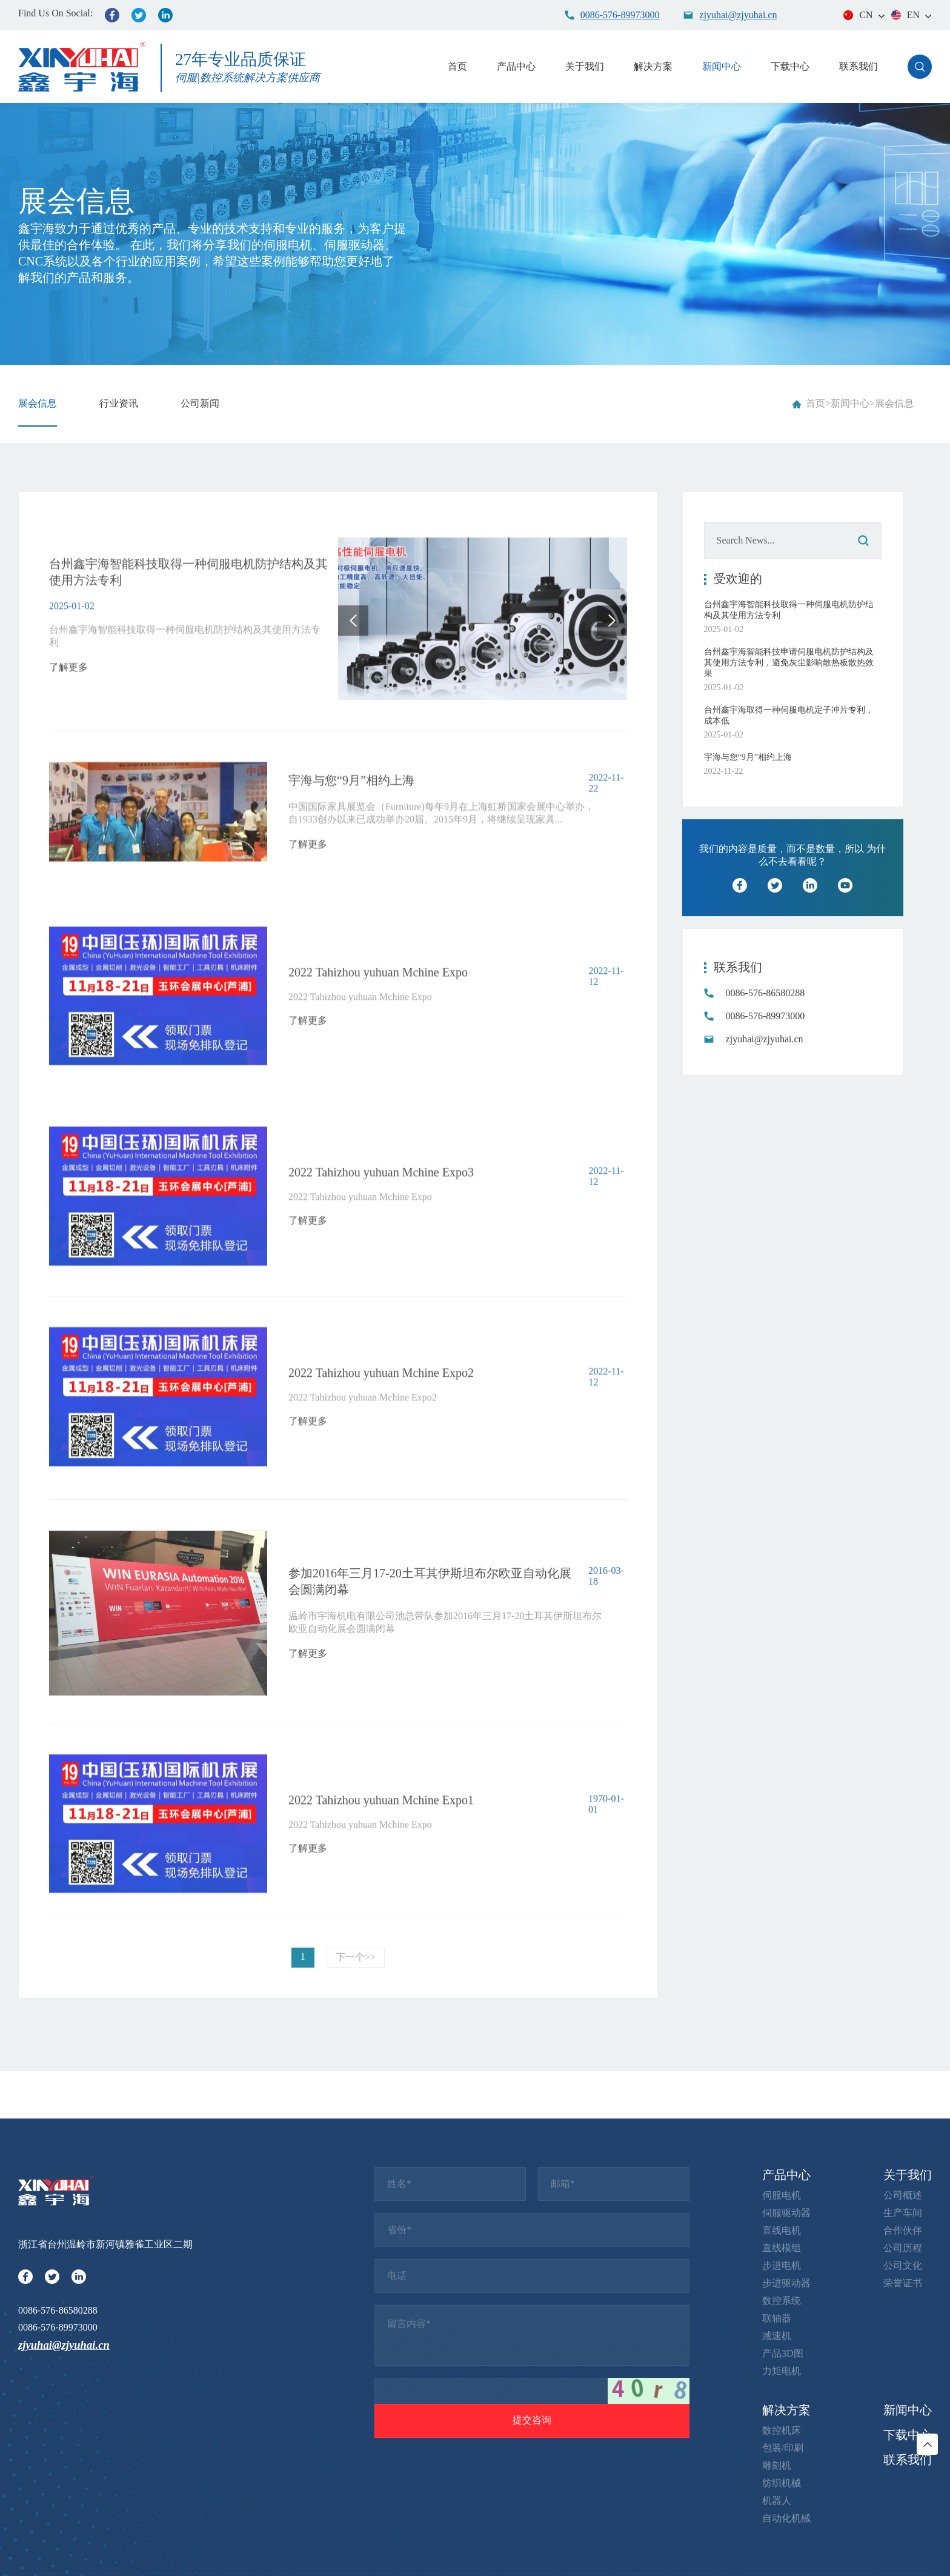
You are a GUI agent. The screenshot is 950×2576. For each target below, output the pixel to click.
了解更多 (68, 730)
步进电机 (781, 2536)
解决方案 (653, 66)
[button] (353, 708)
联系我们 (858, 66)
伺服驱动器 (786, 2483)
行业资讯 (118, 403)
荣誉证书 (902, 2553)
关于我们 (584, 66)
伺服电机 (781, 2465)
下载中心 (790, 66)
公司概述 (902, 2465)
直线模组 (781, 2518)
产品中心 (516, 66)
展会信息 (37, 403)
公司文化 (902, 2536)
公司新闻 (200, 403)
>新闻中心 (847, 403)
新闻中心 (721, 66)
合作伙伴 (902, 2500)
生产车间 (902, 2483)
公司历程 (902, 2518)
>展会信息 (891, 403)
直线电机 (781, 2500)
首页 (457, 66)
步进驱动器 (786, 2553)
